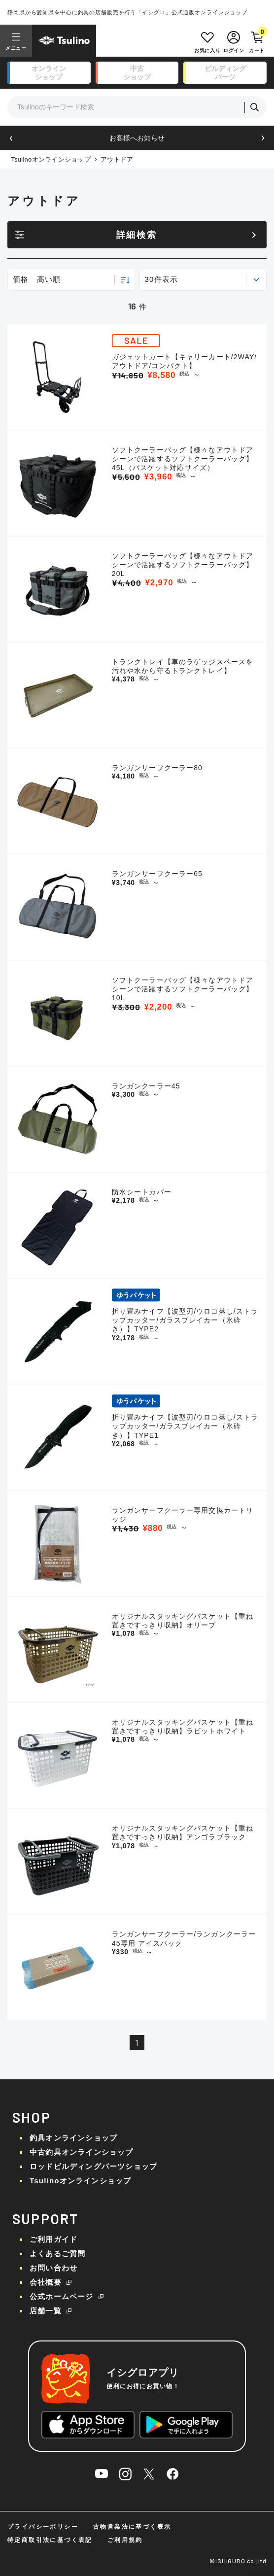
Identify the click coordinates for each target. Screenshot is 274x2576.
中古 (137, 73)
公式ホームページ (62, 2296)
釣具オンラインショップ (73, 2138)
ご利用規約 (125, 2540)
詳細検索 (136, 235)
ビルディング (225, 73)
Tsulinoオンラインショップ (51, 159)
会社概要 (46, 2282)
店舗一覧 (46, 2310)
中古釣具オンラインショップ (82, 2152)
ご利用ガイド (53, 2239)
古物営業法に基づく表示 (132, 2526)
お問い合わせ (53, 2268)
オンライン (49, 73)
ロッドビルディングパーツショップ (93, 2166)
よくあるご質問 (57, 2253)
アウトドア (117, 159)
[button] (11, 138)
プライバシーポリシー (42, 2526)
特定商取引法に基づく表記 (50, 2540)
